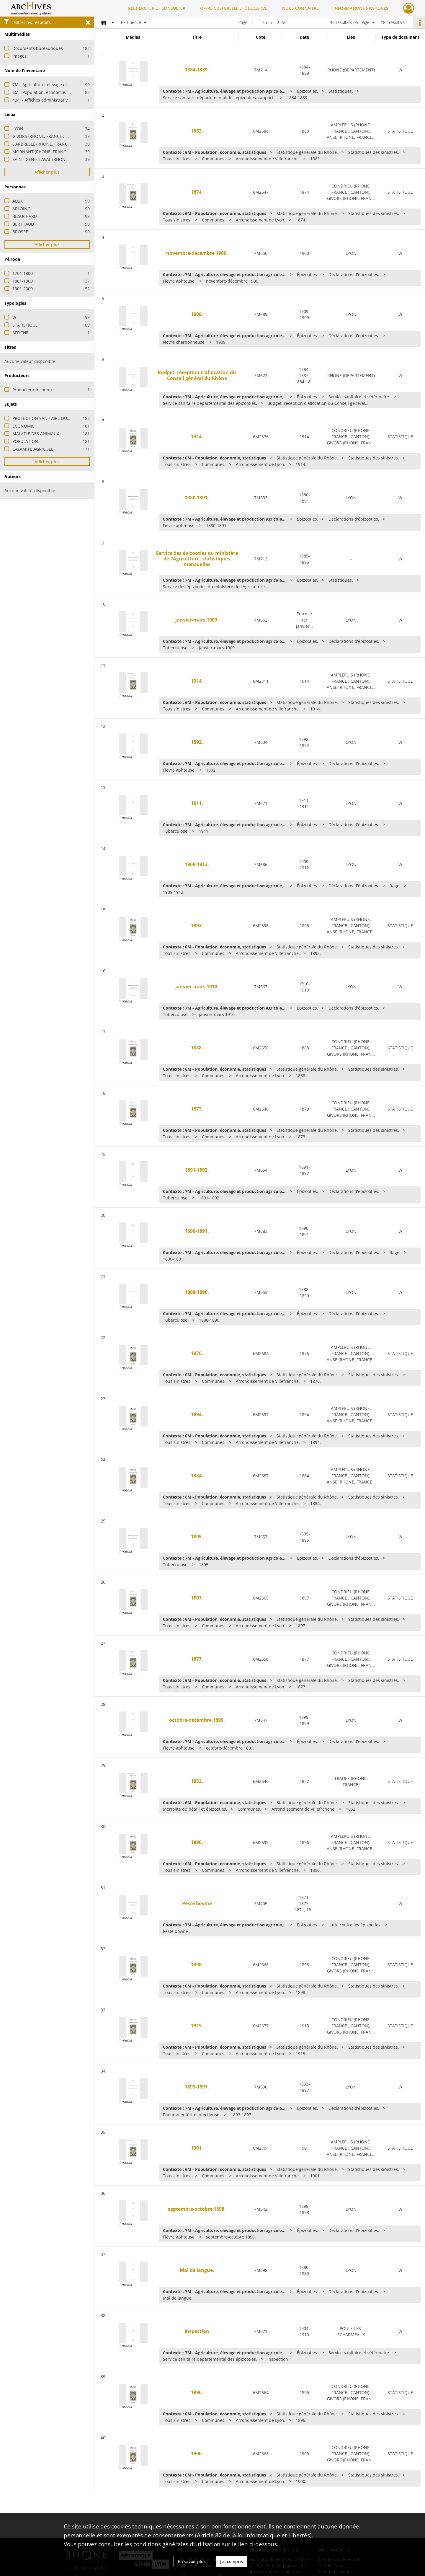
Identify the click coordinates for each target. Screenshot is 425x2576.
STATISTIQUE (25, 325)
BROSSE (20, 231)
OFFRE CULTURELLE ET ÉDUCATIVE (233, 8)
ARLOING (21, 208)
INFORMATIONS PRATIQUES (361, 8)
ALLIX (17, 201)
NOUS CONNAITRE (300, 8)
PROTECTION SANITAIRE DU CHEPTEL (48, 418)
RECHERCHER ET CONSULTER (156, 8)
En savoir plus (192, 2561)
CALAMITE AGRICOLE (32, 449)
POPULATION (25, 441)
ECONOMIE (23, 426)
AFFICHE (20, 332)
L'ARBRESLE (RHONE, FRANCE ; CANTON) (52, 144)
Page (242, 22)
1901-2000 (22, 288)
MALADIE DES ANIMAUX (35, 433)
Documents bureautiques (37, 48)
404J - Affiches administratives (42, 100)
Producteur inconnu (32, 389)
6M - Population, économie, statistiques (51, 92)
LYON (17, 128)
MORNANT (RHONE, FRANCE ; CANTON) (51, 151)
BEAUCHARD (24, 216)
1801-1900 (22, 281)
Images (19, 56)
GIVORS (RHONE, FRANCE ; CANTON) (48, 136)
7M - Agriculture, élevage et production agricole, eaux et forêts (74, 84)
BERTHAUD (23, 224)
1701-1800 (22, 273)
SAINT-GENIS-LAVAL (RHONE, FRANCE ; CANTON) (60, 159)
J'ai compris (231, 2561)
